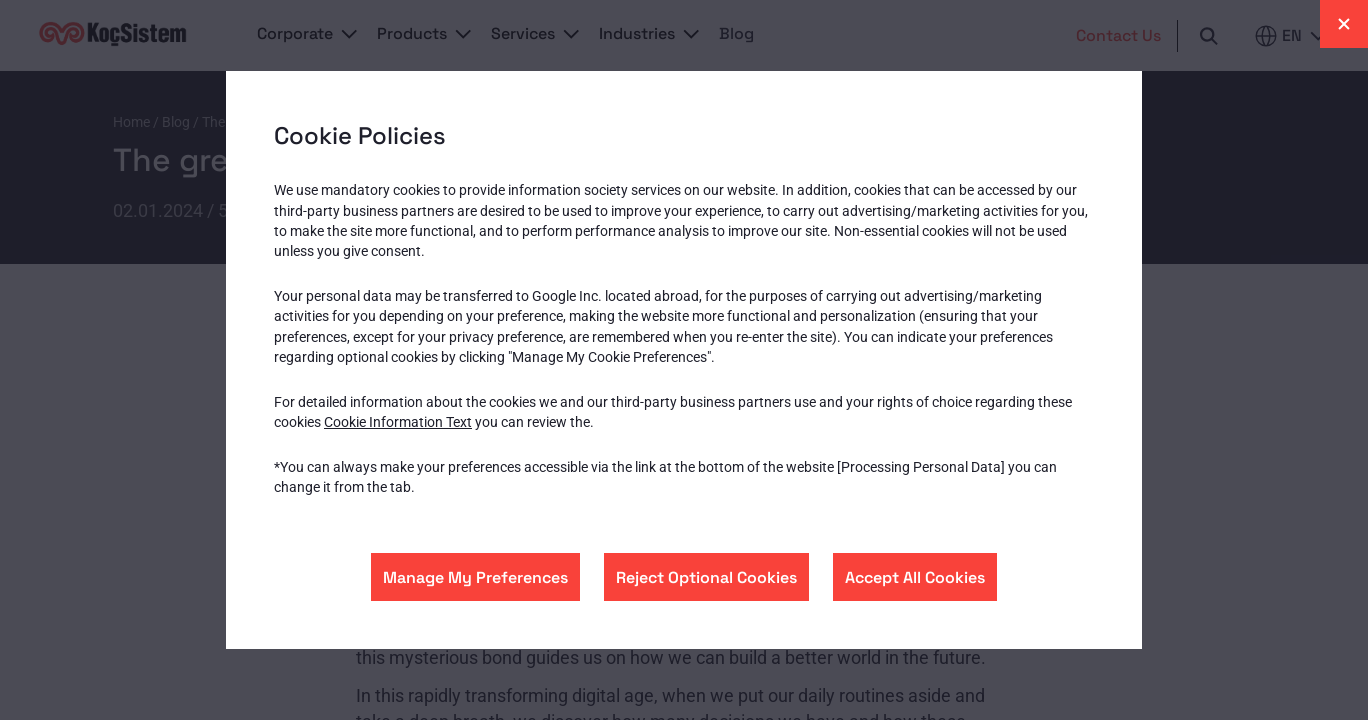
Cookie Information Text (398, 422)
